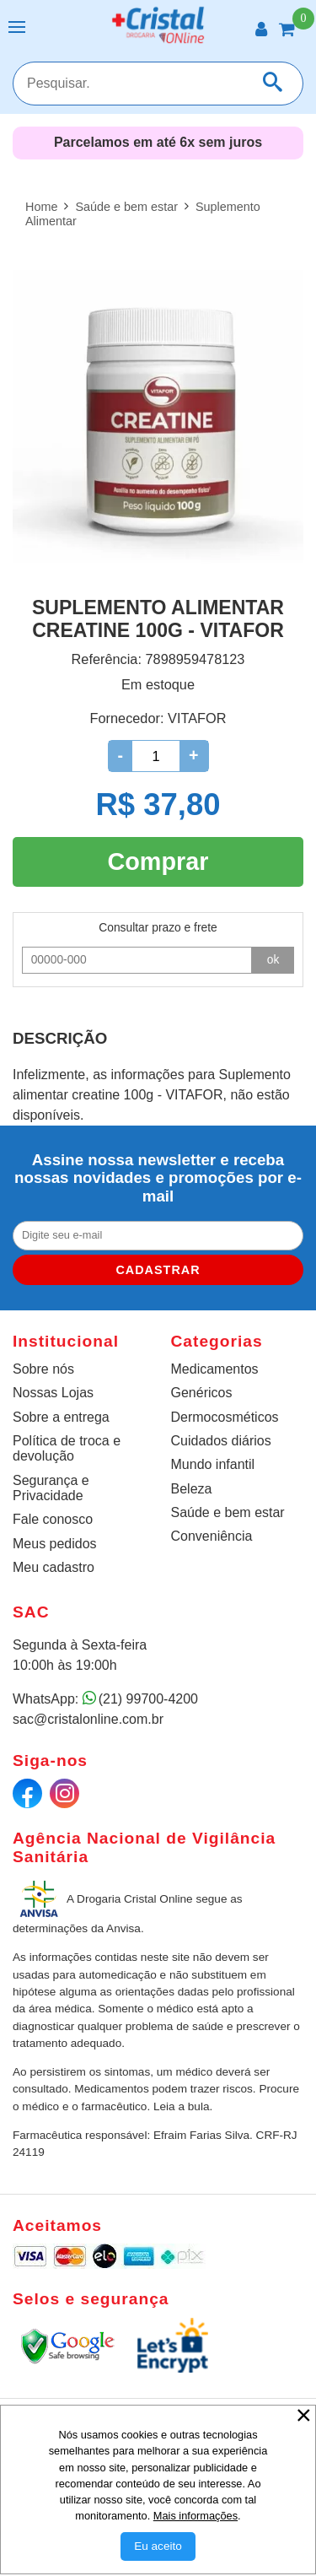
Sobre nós (43, 1369)
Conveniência (212, 1536)
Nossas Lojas (53, 1392)
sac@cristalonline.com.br (88, 1719)
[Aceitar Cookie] (158, 2546)
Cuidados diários (221, 1441)
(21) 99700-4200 (148, 1699)
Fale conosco (53, 1519)
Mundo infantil (213, 1464)
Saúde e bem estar (228, 1512)
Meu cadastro (53, 1567)
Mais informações (195, 2515)
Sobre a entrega (61, 1417)
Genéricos (202, 1392)
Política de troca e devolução (67, 1448)
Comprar (157, 861)
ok (273, 959)
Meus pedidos (55, 1543)
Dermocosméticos (225, 1417)
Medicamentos (215, 1369)
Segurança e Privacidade (51, 1488)
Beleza (191, 1489)
